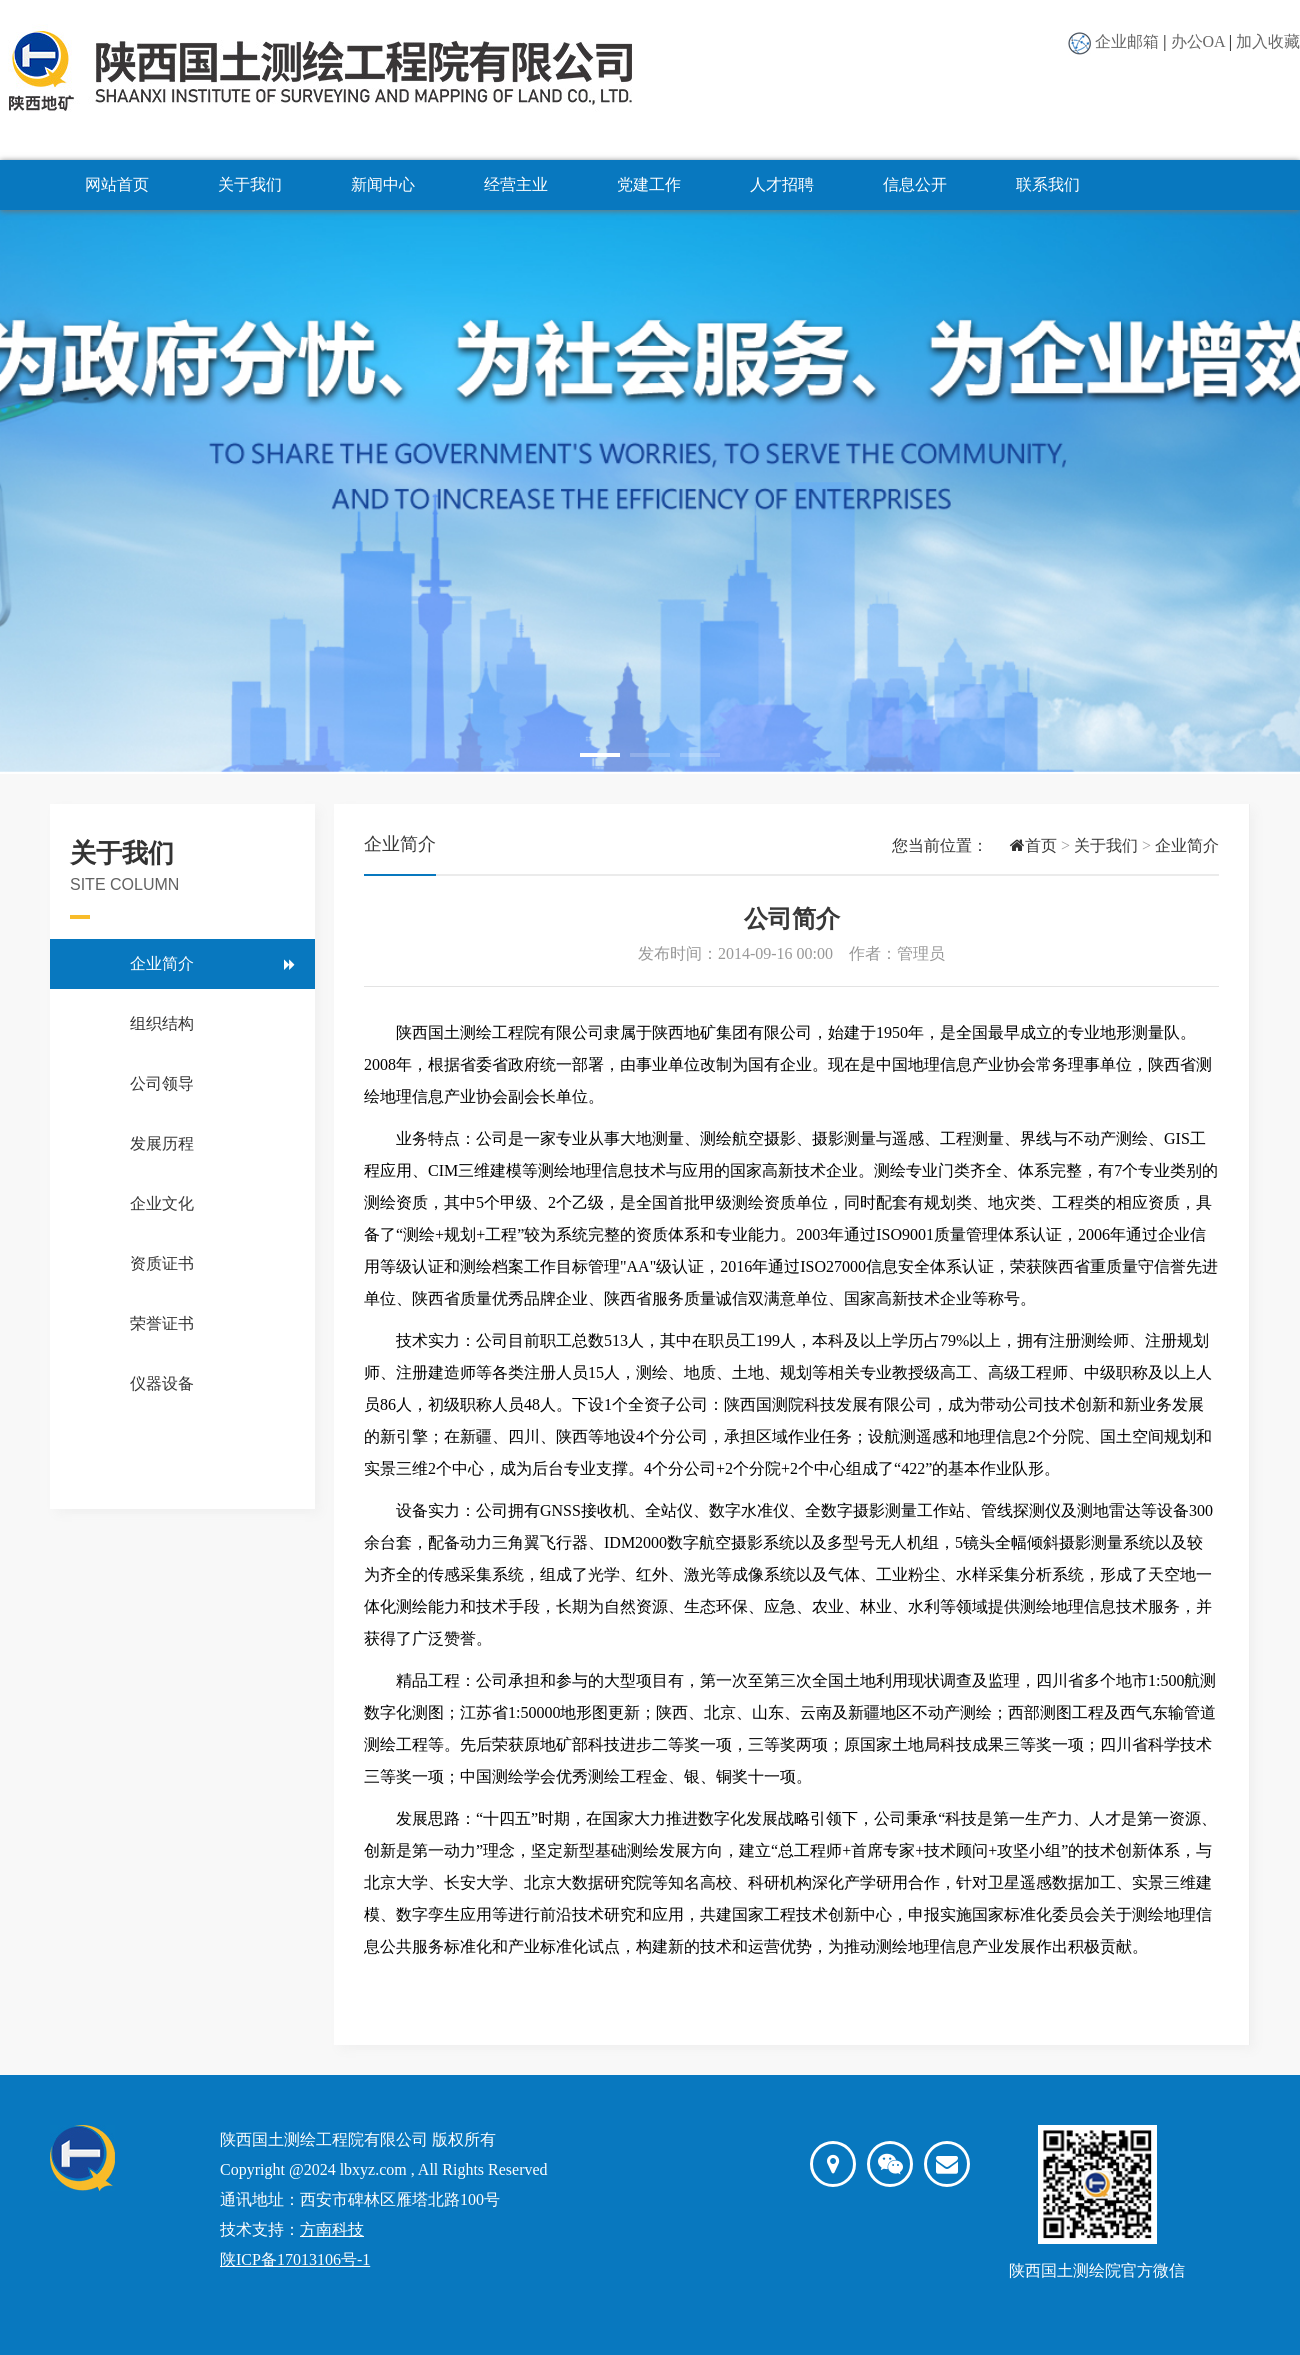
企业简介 (162, 963)
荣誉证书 (162, 1323)
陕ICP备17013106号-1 (295, 2259)
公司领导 (162, 1083)
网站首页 (117, 184)
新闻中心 (383, 184)
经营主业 (516, 184)
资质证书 (162, 1263)
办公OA (1198, 41)
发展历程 (162, 1143)
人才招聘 (782, 184)
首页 (1022, 845)
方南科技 (332, 2229)
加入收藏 (1268, 41)
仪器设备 (162, 1383)
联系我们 (1048, 184)
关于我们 (250, 184)
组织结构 (162, 1023)
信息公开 (915, 184)
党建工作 (649, 184)
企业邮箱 (1127, 41)
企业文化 (162, 1203)
